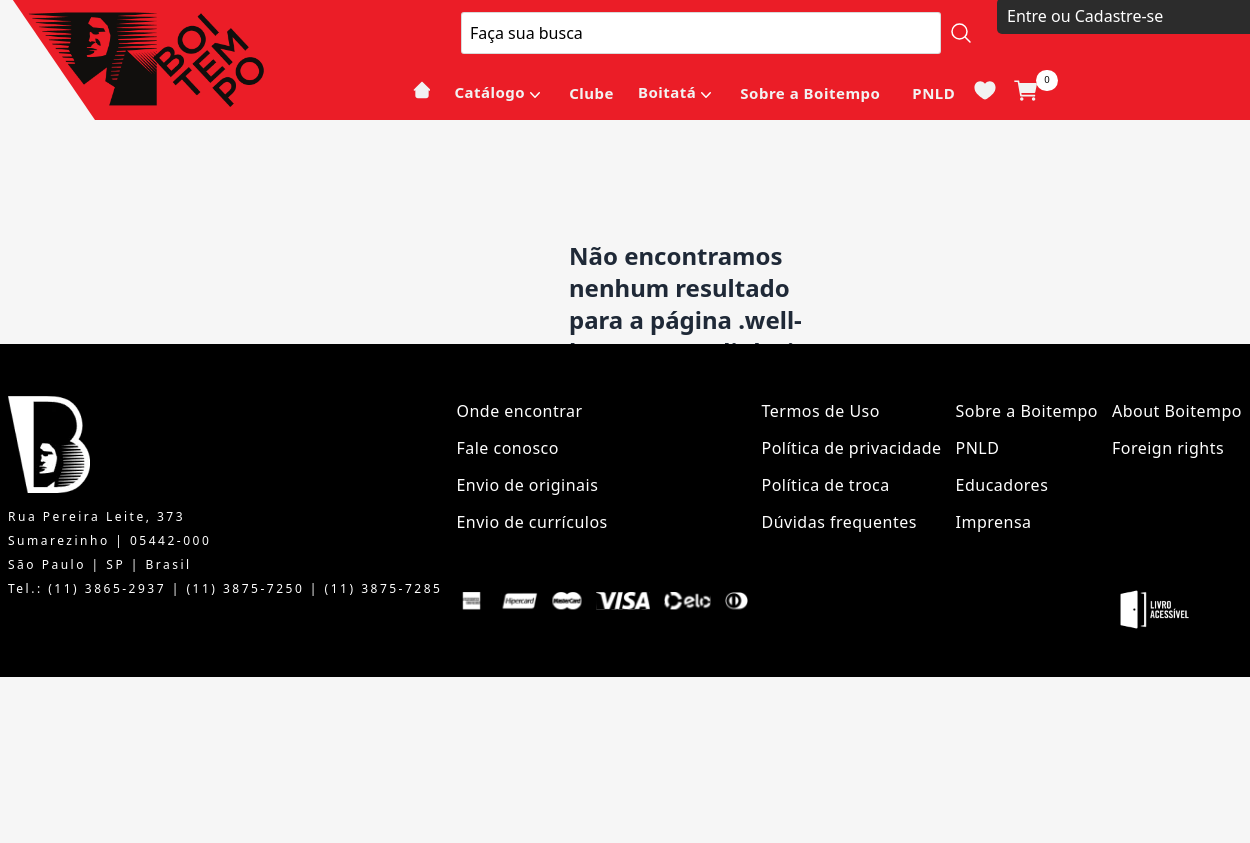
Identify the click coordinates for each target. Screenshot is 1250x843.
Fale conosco (507, 448)
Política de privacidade (852, 448)
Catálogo (489, 92)
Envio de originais (527, 485)
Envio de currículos (531, 522)
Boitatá (667, 92)
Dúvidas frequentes (839, 522)
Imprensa (994, 522)
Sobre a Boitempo (810, 93)
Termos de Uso (821, 411)
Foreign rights (1168, 448)
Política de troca (826, 485)
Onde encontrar (519, 411)
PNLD (933, 93)
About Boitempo (1177, 411)
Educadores (1002, 485)
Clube (591, 93)
